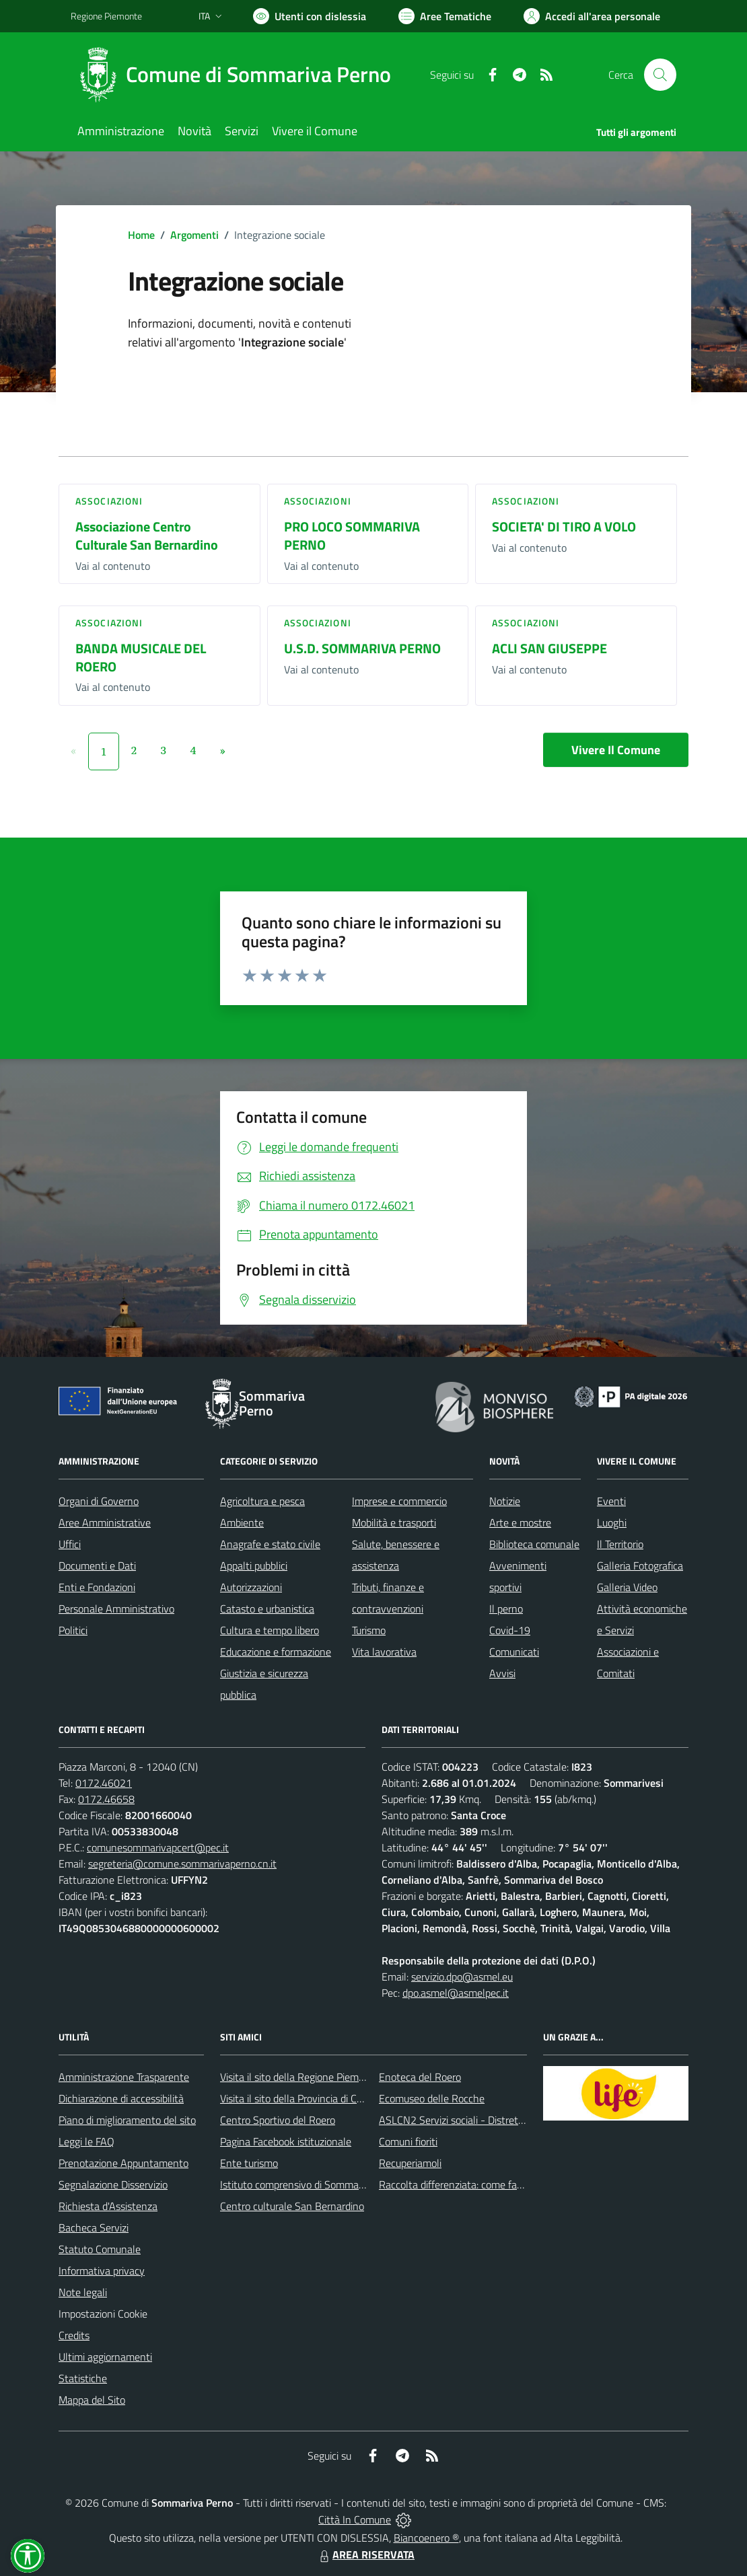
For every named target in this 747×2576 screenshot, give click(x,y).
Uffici (70, 1544)
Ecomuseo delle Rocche (432, 2098)
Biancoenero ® (426, 2538)
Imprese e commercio (399, 1501)
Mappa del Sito (92, 2400)
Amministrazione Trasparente (124, 2077)
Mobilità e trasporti (394, 1522)
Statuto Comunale (100, 2249)
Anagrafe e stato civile (270, 1544)
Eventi (611, 1501)
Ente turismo (249, 2163)
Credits (74, 2335)
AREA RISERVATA (365, 2554)
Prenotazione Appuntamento (123, 2163)
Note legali (83, 2292)
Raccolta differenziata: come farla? (456, 2184)
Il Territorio (620, 1544)
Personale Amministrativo (116, 1608)
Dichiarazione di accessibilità (121, 2098)
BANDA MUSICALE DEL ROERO (140, 657)
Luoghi (612, 1522)
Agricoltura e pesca (262, 1501)
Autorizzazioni (251, 1587)
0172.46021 (103, 1783)
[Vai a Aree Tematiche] (444, 16)
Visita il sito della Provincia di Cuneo (299, 2098)
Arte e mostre (520, 1522)
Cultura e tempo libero (269, 1630)
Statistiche (83, 2378)
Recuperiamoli (410, 2163)
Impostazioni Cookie (103, 2314)
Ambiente (242, 1522)
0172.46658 (106, 1799)
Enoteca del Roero (420, 2077)
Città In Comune (354, 2519)
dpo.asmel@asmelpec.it (455, 1993)
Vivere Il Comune (615, 750)
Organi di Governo (99, 1501)
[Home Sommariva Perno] (239, 74)
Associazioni (109, 501)
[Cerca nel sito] (660, 75)
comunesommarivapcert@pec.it (158, 1847)
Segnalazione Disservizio (113, 2184)
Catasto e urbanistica (267, 1608)
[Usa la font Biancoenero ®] (309, 16)
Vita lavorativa (384, 1652)
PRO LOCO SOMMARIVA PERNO (352, 535)
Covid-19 (509, 1630)
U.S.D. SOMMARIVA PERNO (362, 648)
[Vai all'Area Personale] (591, 16)
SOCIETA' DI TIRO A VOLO (564, 526)
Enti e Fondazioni (97, 1587)
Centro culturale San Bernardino (292, 2206)
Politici (73, 1630)
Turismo (369, 1630)
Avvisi (502, 1673)
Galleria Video (627, 1587)
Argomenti (194, 235)
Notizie (504, 1501)
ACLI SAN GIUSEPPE (549, 648)
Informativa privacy (102, 2270)
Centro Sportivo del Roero (277, 2120)
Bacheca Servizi (94, 2227)
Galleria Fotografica (640, 1565)
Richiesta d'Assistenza (108, 2206)
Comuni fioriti (408, 2141)
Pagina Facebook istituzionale (285, 2141)
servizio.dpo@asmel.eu (462, 1976)
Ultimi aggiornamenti (105, 2357)
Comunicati (514, 1652)
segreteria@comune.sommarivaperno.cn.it (182, 1863)
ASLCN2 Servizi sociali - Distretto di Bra (467, 2120)
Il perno (506, 1608)
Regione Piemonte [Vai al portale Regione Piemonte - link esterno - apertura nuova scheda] (106, 16)
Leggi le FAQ (86, 2141)
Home (141, 235)
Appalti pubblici (253, 1565)
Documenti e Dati (97, 1565)
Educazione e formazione (275, 1652)
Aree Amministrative (105, 1522)
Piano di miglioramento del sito (127, 2120)
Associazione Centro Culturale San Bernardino (146, 535)
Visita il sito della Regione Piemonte (300, 2077)
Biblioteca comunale (534, 1544)
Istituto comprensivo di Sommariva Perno (312, 2184)
